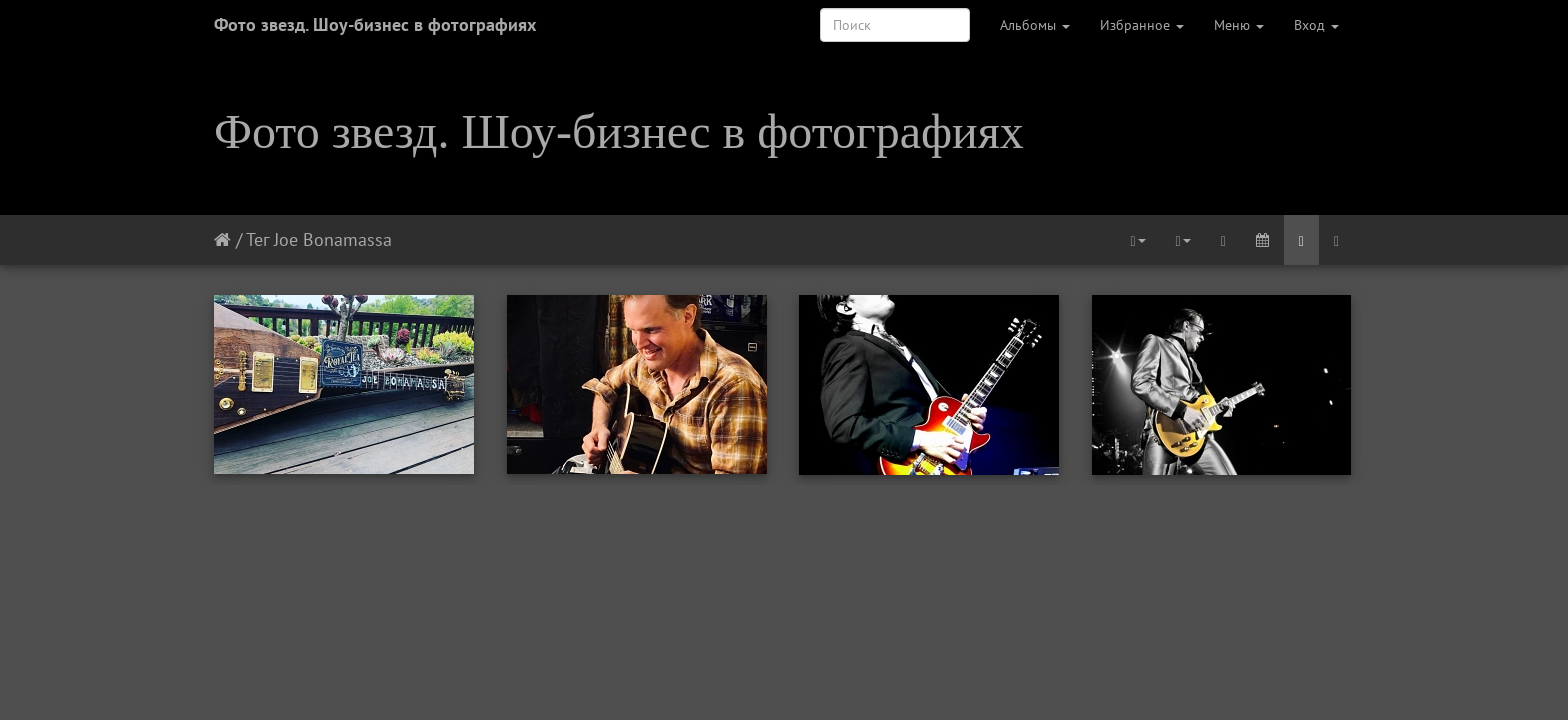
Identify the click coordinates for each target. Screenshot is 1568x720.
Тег (257, 239)
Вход (1316, 25)
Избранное (1142, 25)
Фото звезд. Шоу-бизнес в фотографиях (375, 24)
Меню (1239, 25)
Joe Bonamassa (333, 239)
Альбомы (1035, 25)
